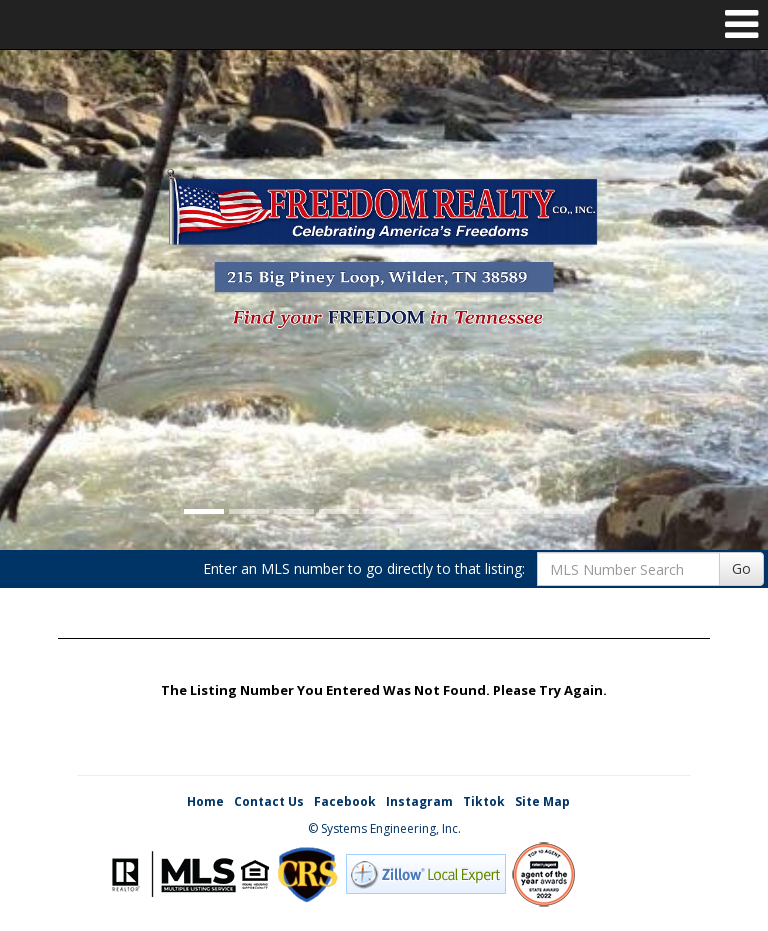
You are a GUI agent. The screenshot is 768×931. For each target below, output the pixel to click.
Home (205, 801)
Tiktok (484, 801)
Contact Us (269, 801)
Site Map (542, 801)
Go (741, 568)
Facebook (345, 801)
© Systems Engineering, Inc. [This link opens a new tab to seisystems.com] (384, 828)
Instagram (419, 801)
